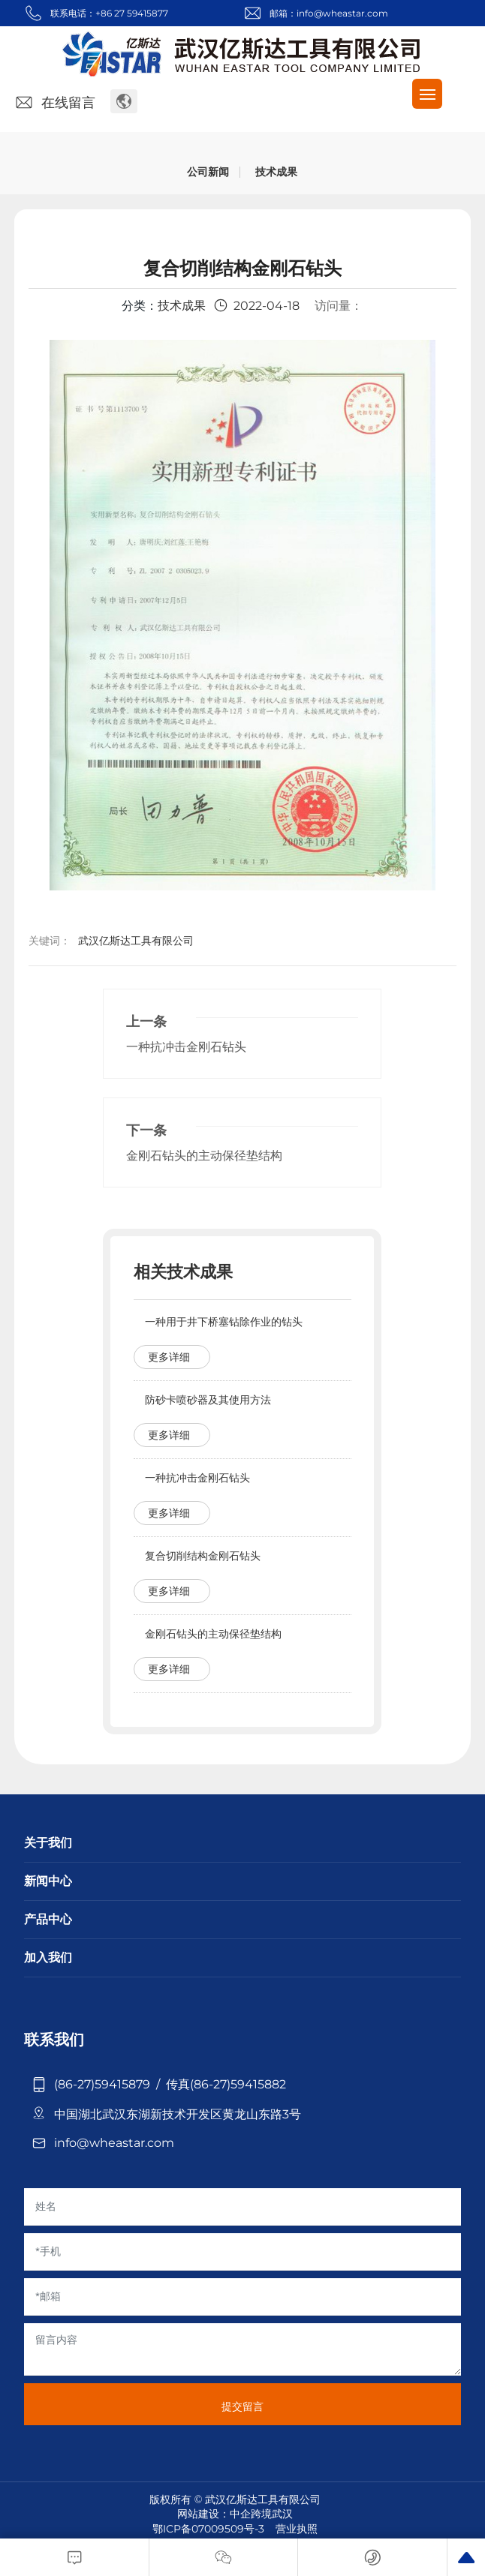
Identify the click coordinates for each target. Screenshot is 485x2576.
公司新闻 (208, 172)
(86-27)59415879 (105, 2084)
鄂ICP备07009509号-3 (208, 2528)
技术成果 (276, 172)
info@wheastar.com (342, 13)
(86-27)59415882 (238, 2084)
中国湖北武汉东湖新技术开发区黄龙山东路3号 (177, 2114)
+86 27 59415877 (131, 13)
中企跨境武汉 (261, 2514)
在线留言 (54, 103)
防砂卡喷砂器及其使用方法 (208, 1400)
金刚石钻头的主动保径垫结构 (204, 1155)
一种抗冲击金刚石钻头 (186, 1047)
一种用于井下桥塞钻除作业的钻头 (224, 1322)
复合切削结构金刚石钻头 (203, 1556)
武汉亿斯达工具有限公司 (136, 941)
